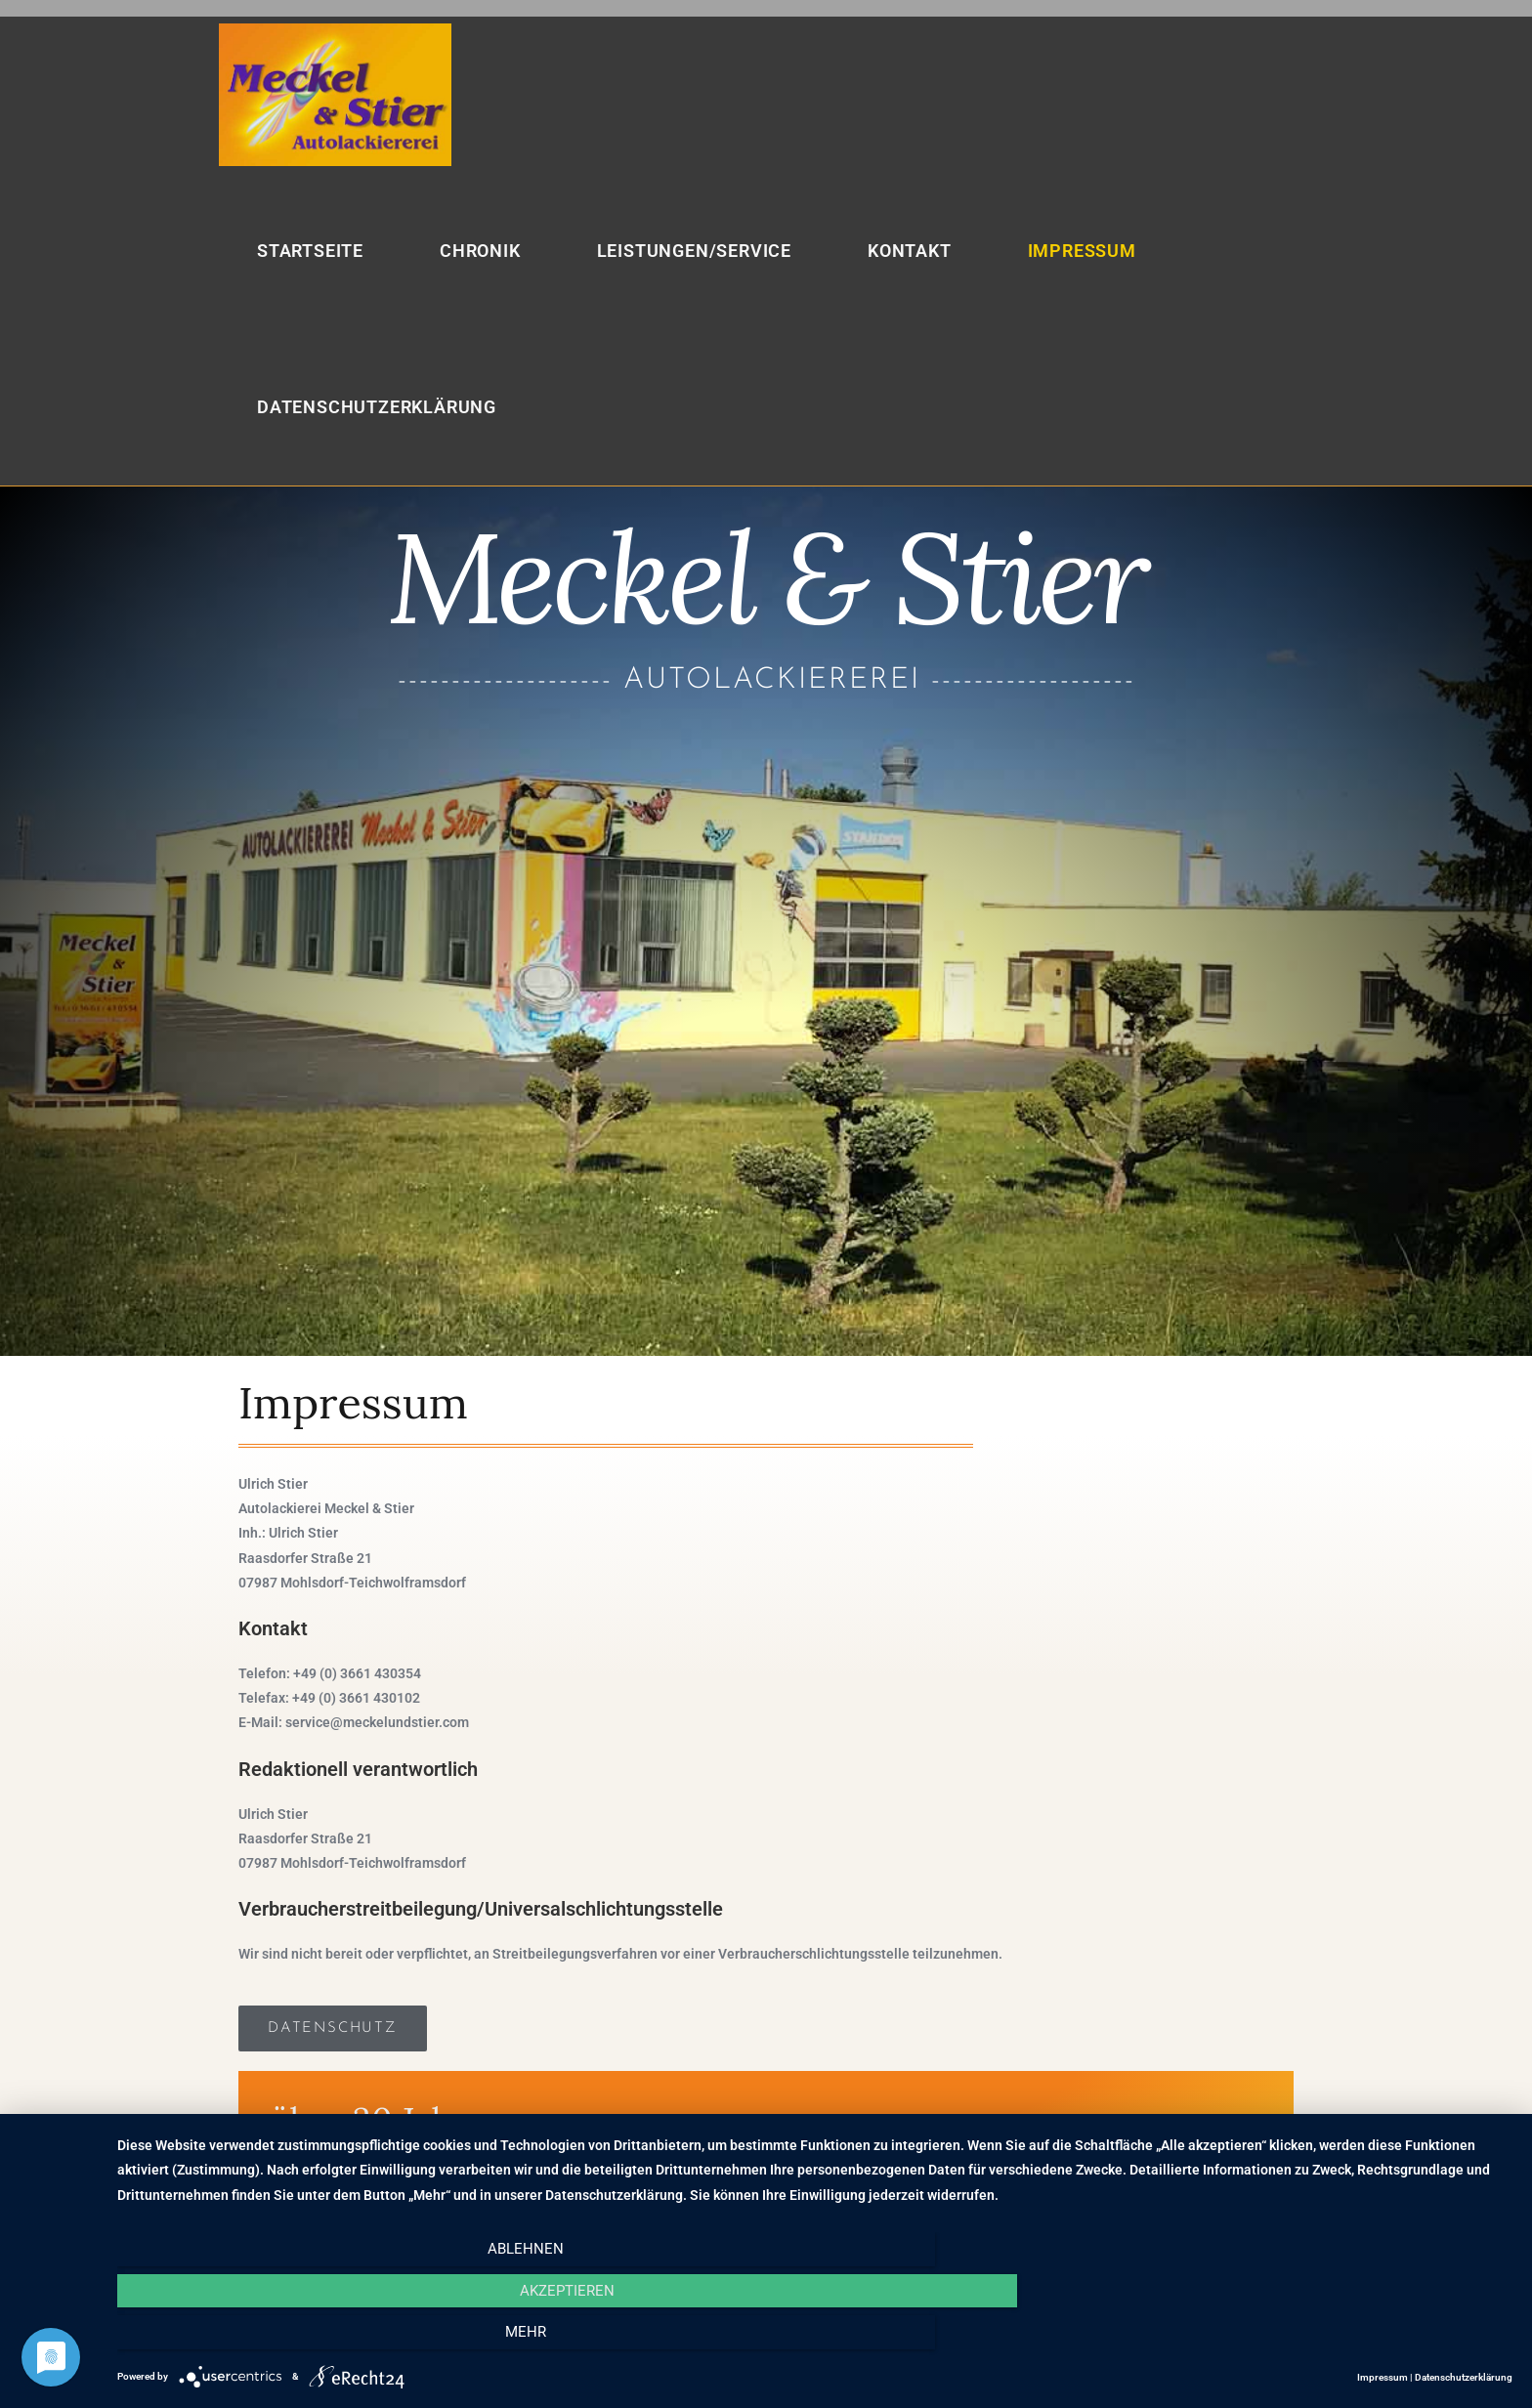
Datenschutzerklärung (1463, 2377)
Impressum (1382, 2377)
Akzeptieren (814, 2340)
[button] (332, 2029)
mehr (1303, 2340)
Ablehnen (326, 2340)
